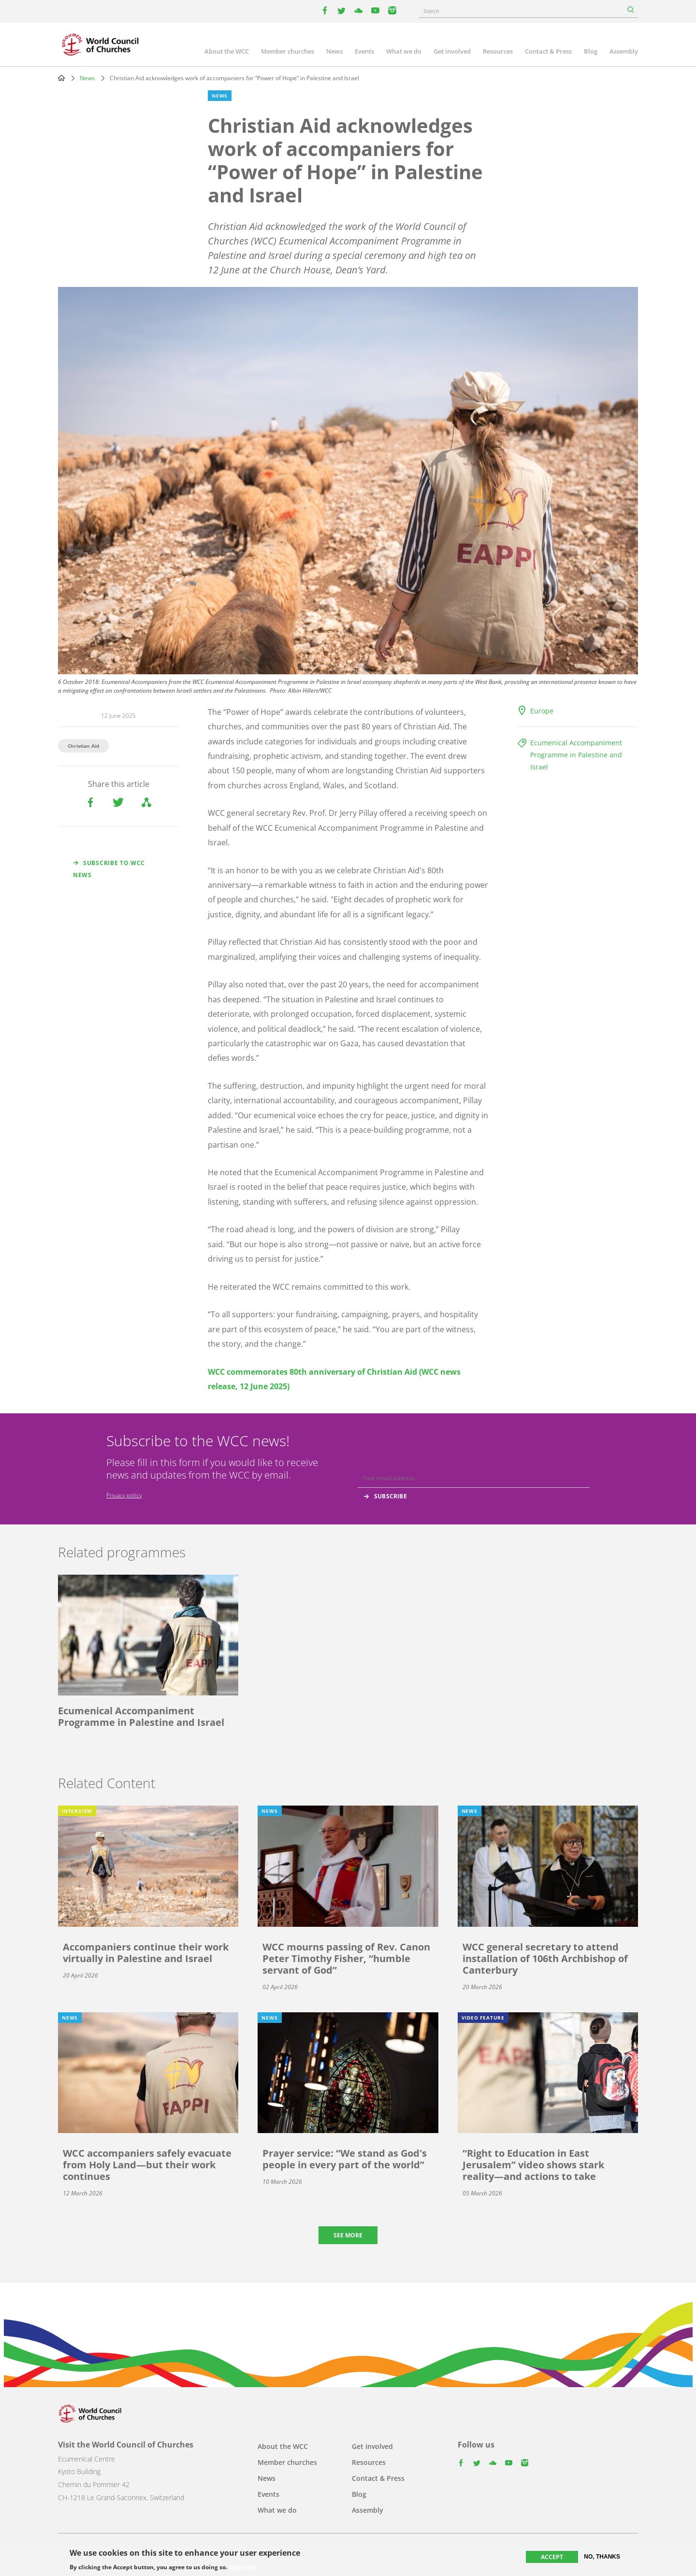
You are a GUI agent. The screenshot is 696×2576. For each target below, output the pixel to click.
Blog (590, 51)
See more (348, 2235)
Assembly (623, 51)
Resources (498, 51)
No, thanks (602, 2556)
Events (364, 51)
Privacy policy (124, 1495)
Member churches (287, 51)
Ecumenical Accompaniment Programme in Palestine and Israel (576, 754)
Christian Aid (83, 745)
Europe (541, 710)
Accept (552, 2557)
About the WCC (226, 51)
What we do (403, 51)
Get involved (452, 51)
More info (243, 2567)
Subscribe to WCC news (109, 869)
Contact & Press (548, 51)
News (334, 51)
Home (61, 77)
